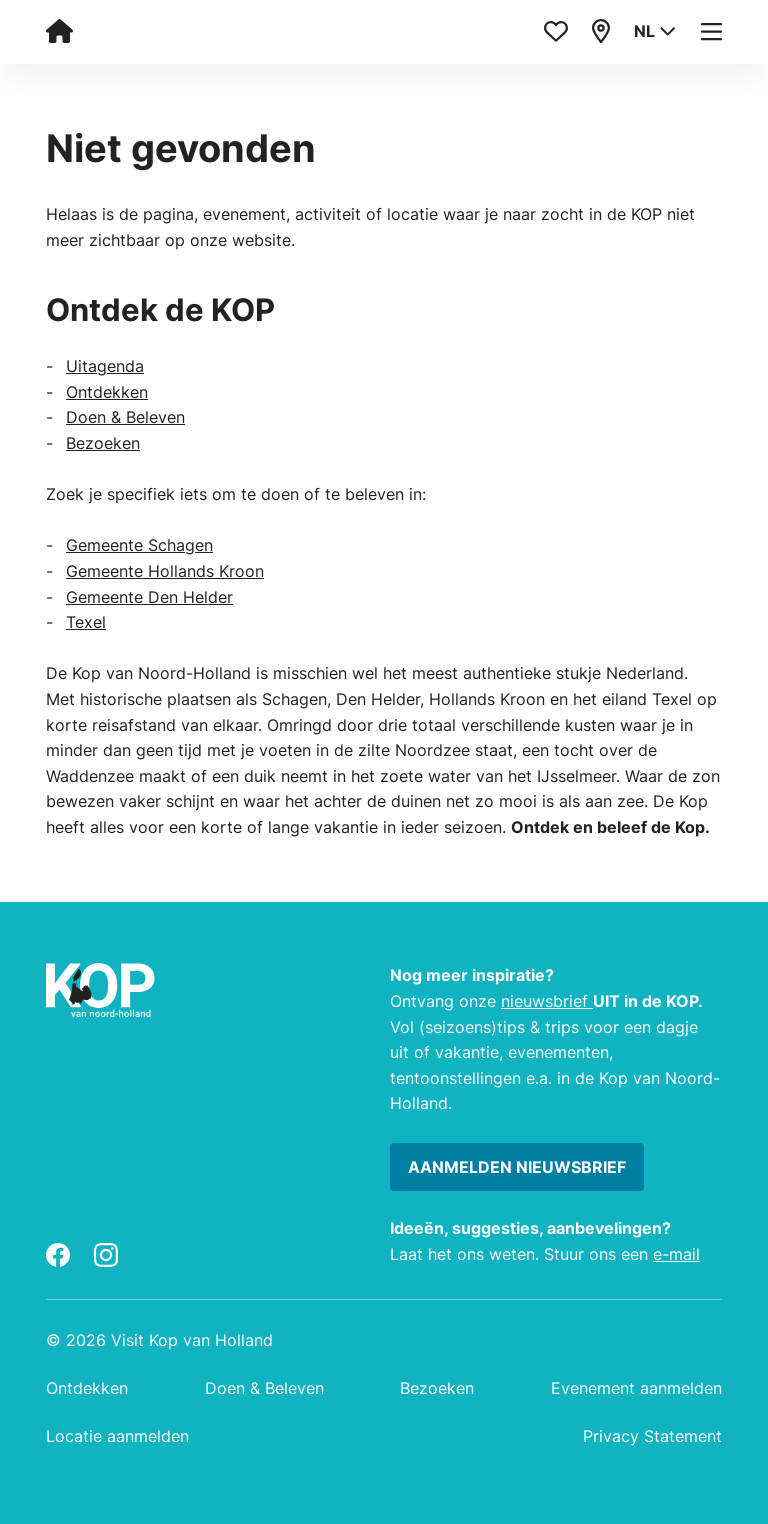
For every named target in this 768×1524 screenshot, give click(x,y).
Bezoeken (103, 443)
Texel (86, 622)
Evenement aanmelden (636, 1388)
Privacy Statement (652, 1436)
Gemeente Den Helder (149, 597)
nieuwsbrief (547, 1001)
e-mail (676, 1254)
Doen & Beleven (125, 417)
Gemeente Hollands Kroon (165, 571)
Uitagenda (105, 366)
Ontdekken (107, 392)
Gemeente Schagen (139, 545)
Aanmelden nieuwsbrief (517, 1167)
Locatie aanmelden (117, 1436)
